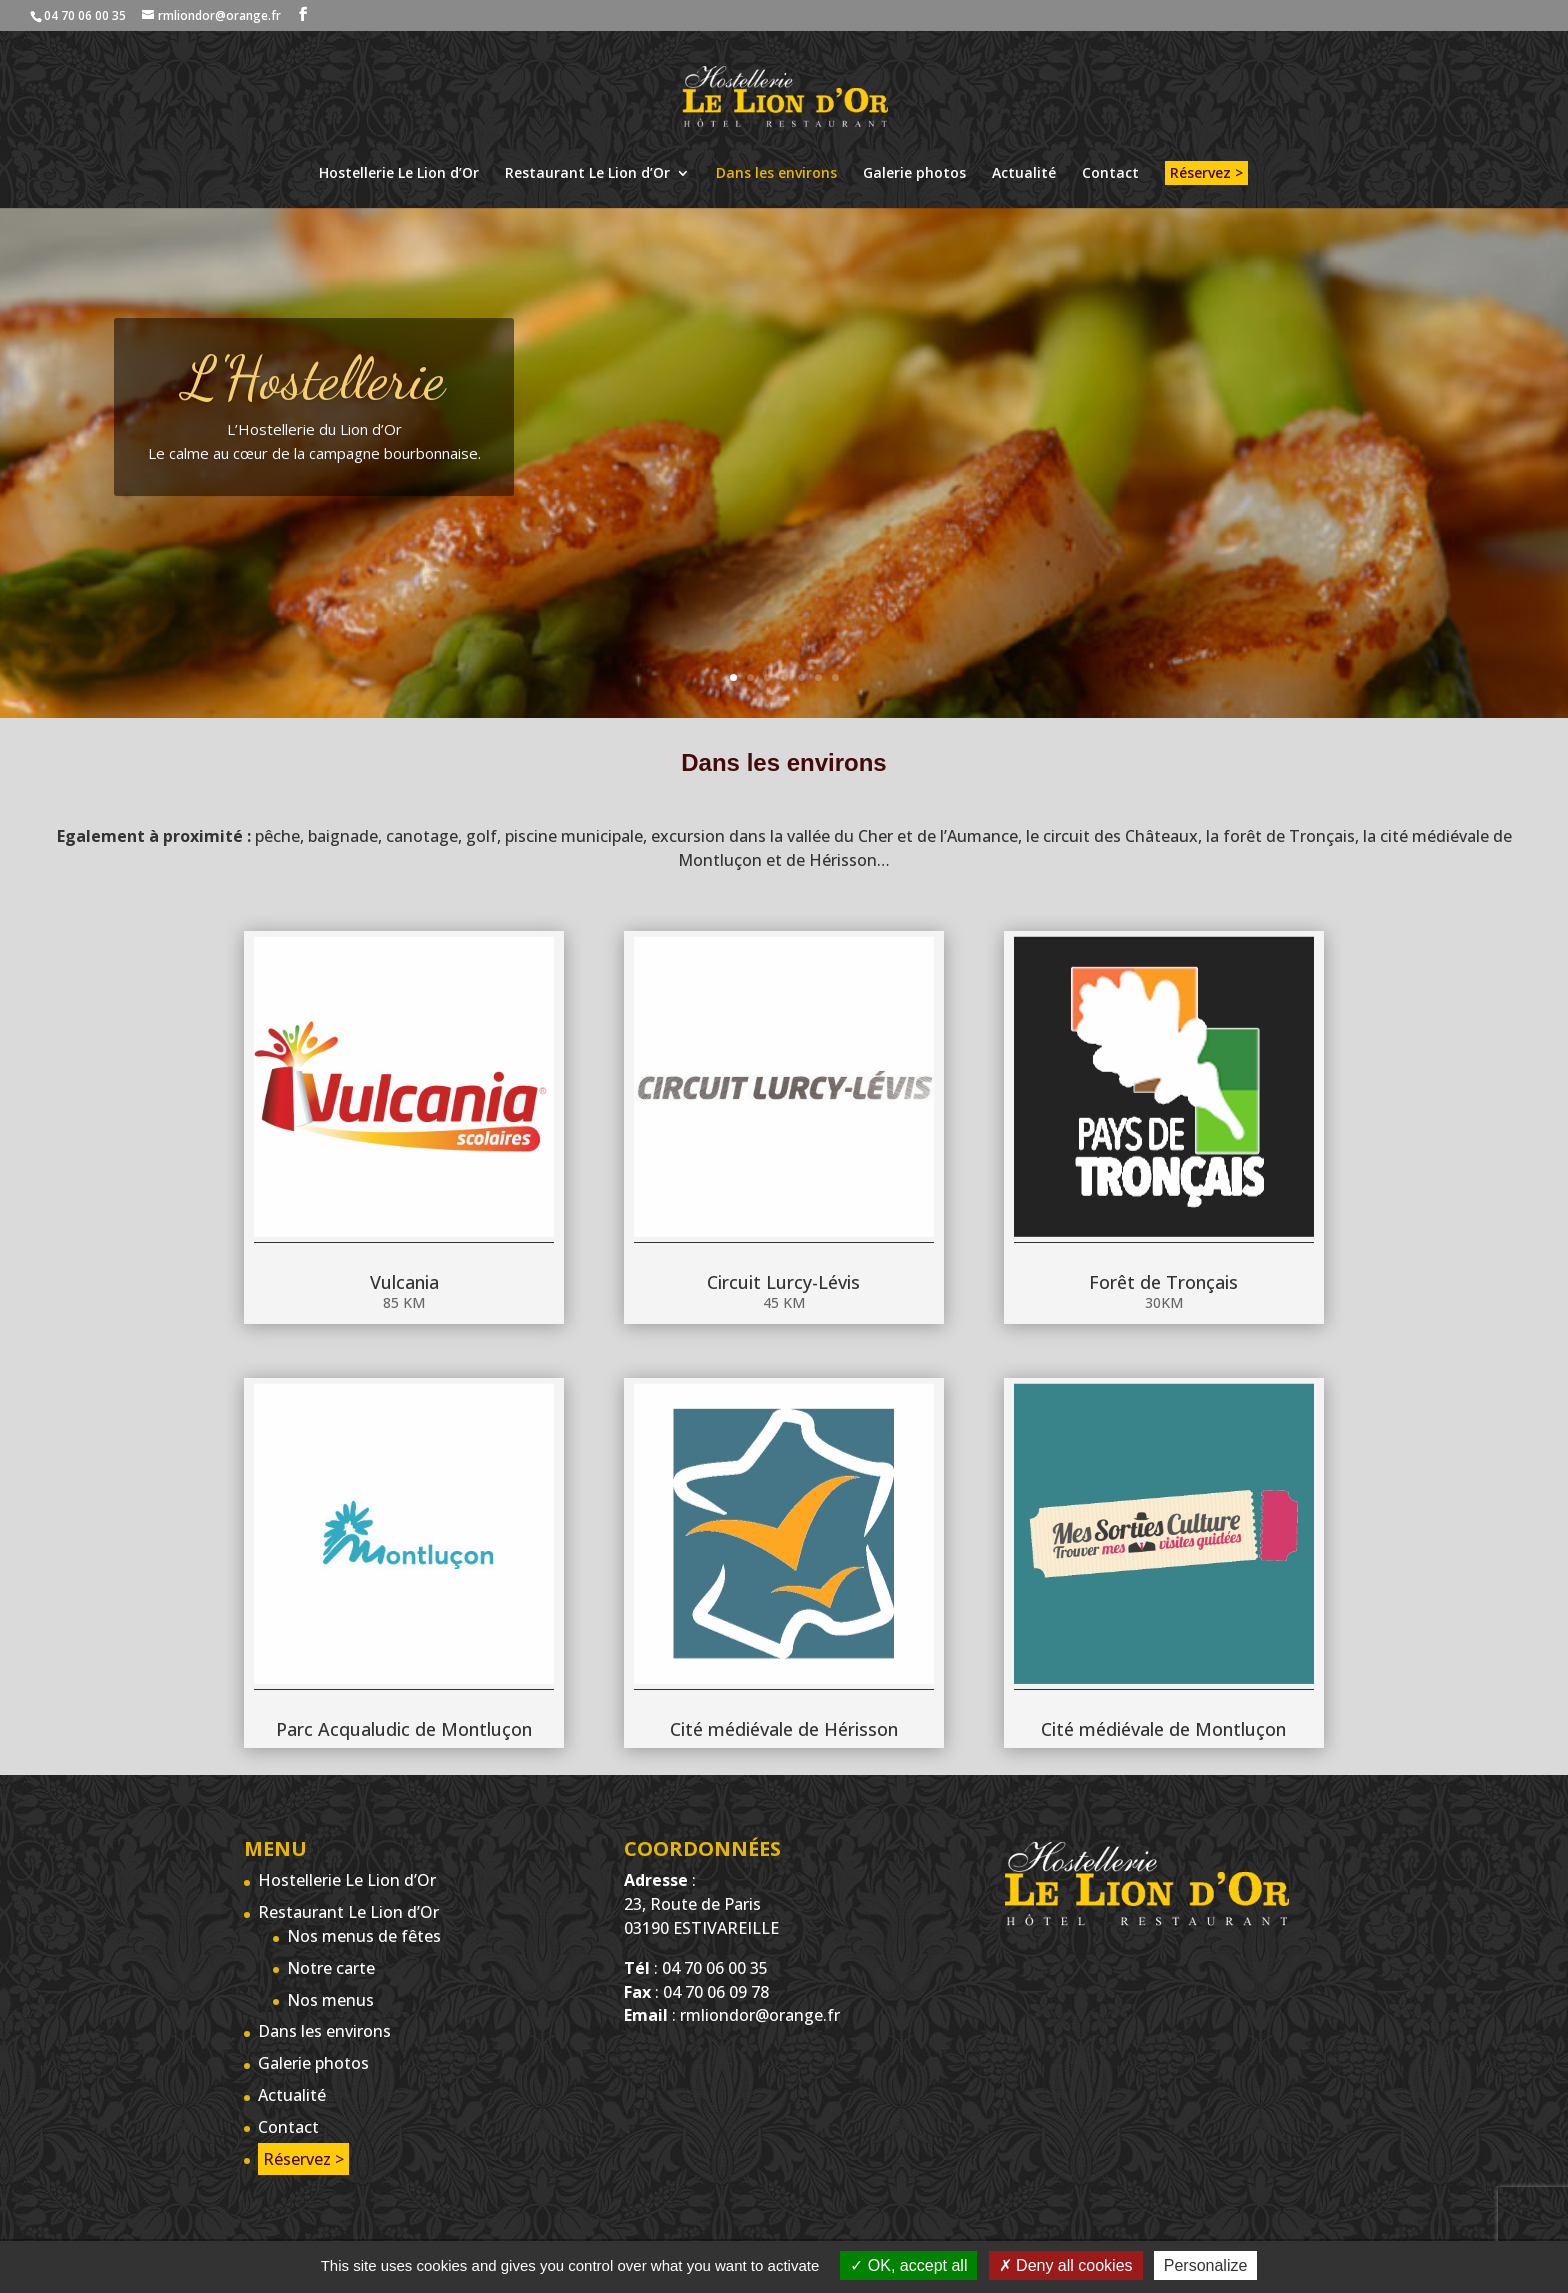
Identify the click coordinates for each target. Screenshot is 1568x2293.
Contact (1110, 174)
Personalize (1206, 2265)
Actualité (1024, 174)
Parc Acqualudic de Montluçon (404, 1660)
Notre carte (331, 1968)
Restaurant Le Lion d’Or (587, 174)
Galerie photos (914, 174)
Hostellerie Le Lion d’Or (399, 174)
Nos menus (330, 2000)
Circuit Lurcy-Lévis (783, 1217)
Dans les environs (776, 174)
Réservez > (1206, 172)
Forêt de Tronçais (1163, 1217)
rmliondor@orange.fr (760, 2015)
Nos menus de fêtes (364, 1936)
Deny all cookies (1066, 2265)
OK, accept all (908, 2265)
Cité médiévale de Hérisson (783, 1660)
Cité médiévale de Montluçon (1163, 1660)
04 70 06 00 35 (85, 15)
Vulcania (404, 1217)
